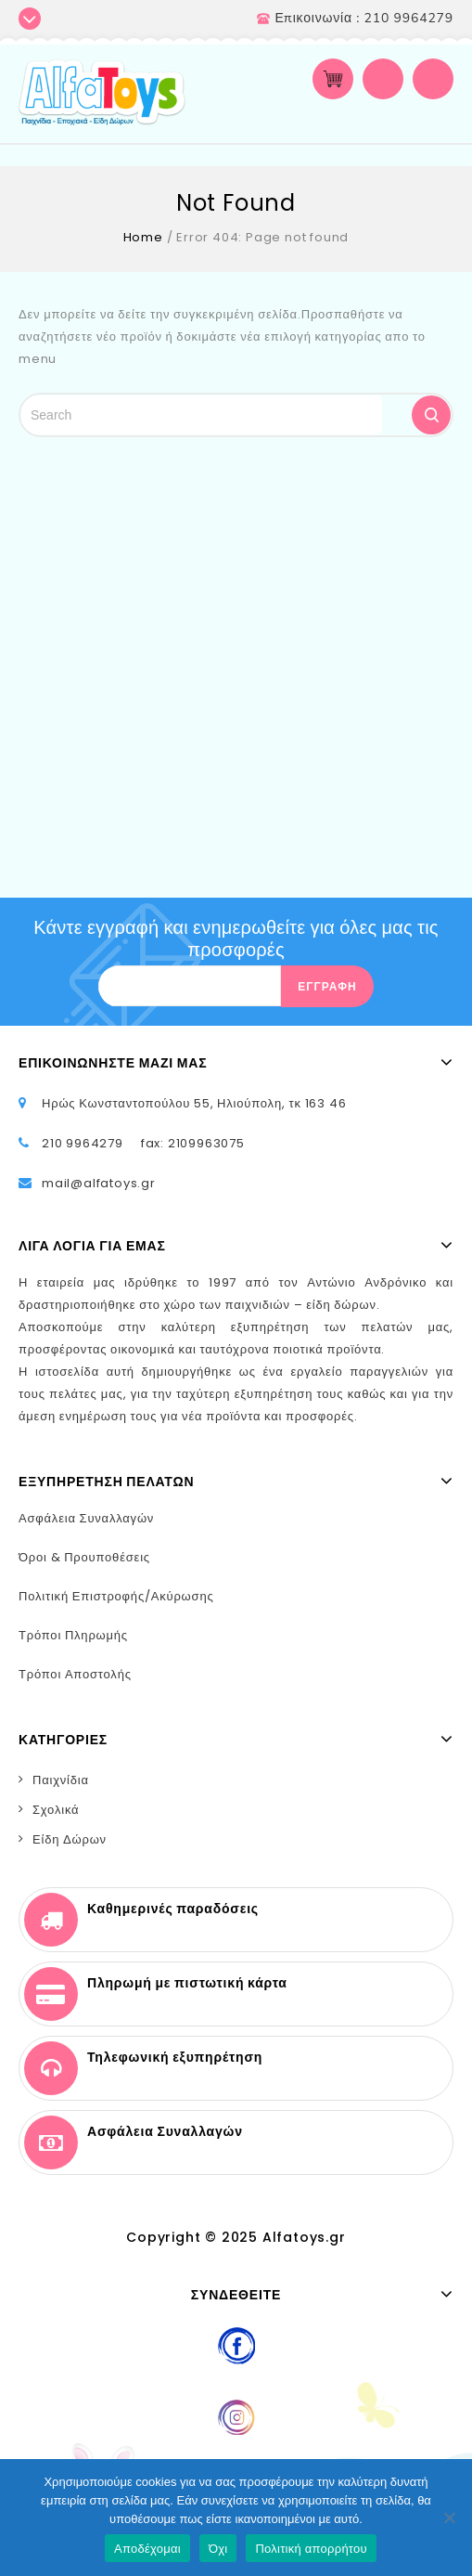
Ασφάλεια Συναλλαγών (86, 1518)
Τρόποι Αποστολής (75, 1674)
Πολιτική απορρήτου (310, 2549)
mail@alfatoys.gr (99, 1183)
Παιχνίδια (60, 1780)
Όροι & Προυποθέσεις (84, 1557)
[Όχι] (449, 2517)
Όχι (218, 2549)
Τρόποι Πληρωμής (73, 1635)
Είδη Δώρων (69, 1839)
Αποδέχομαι (147, 2549)
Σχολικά (55, 1810)
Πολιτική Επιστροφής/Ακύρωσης (116, 1596)
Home (143, 237)
